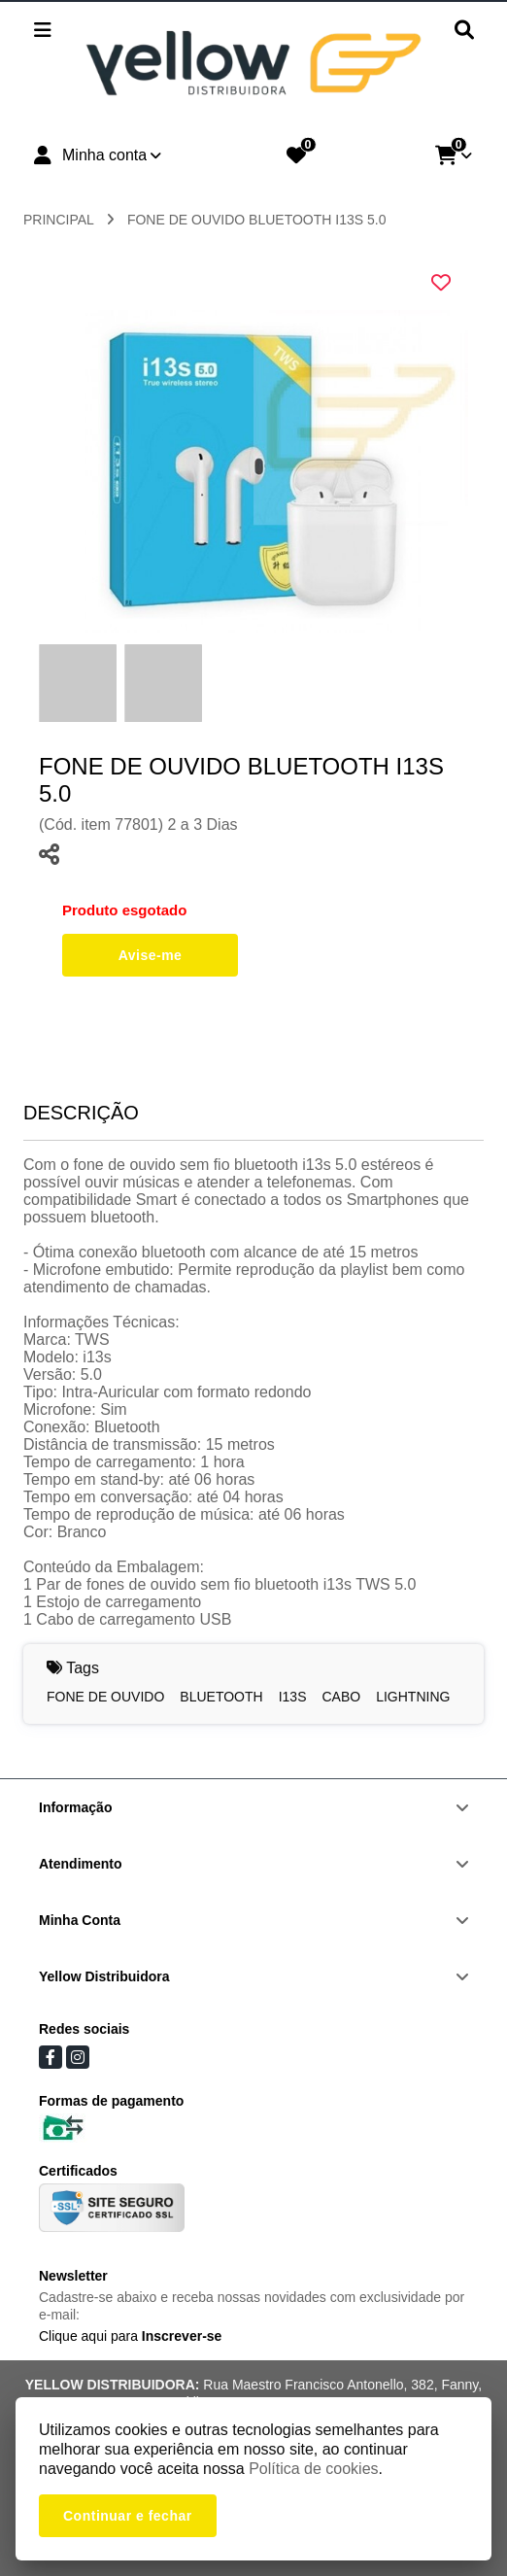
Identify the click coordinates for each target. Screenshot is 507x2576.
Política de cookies (313, 2468)
